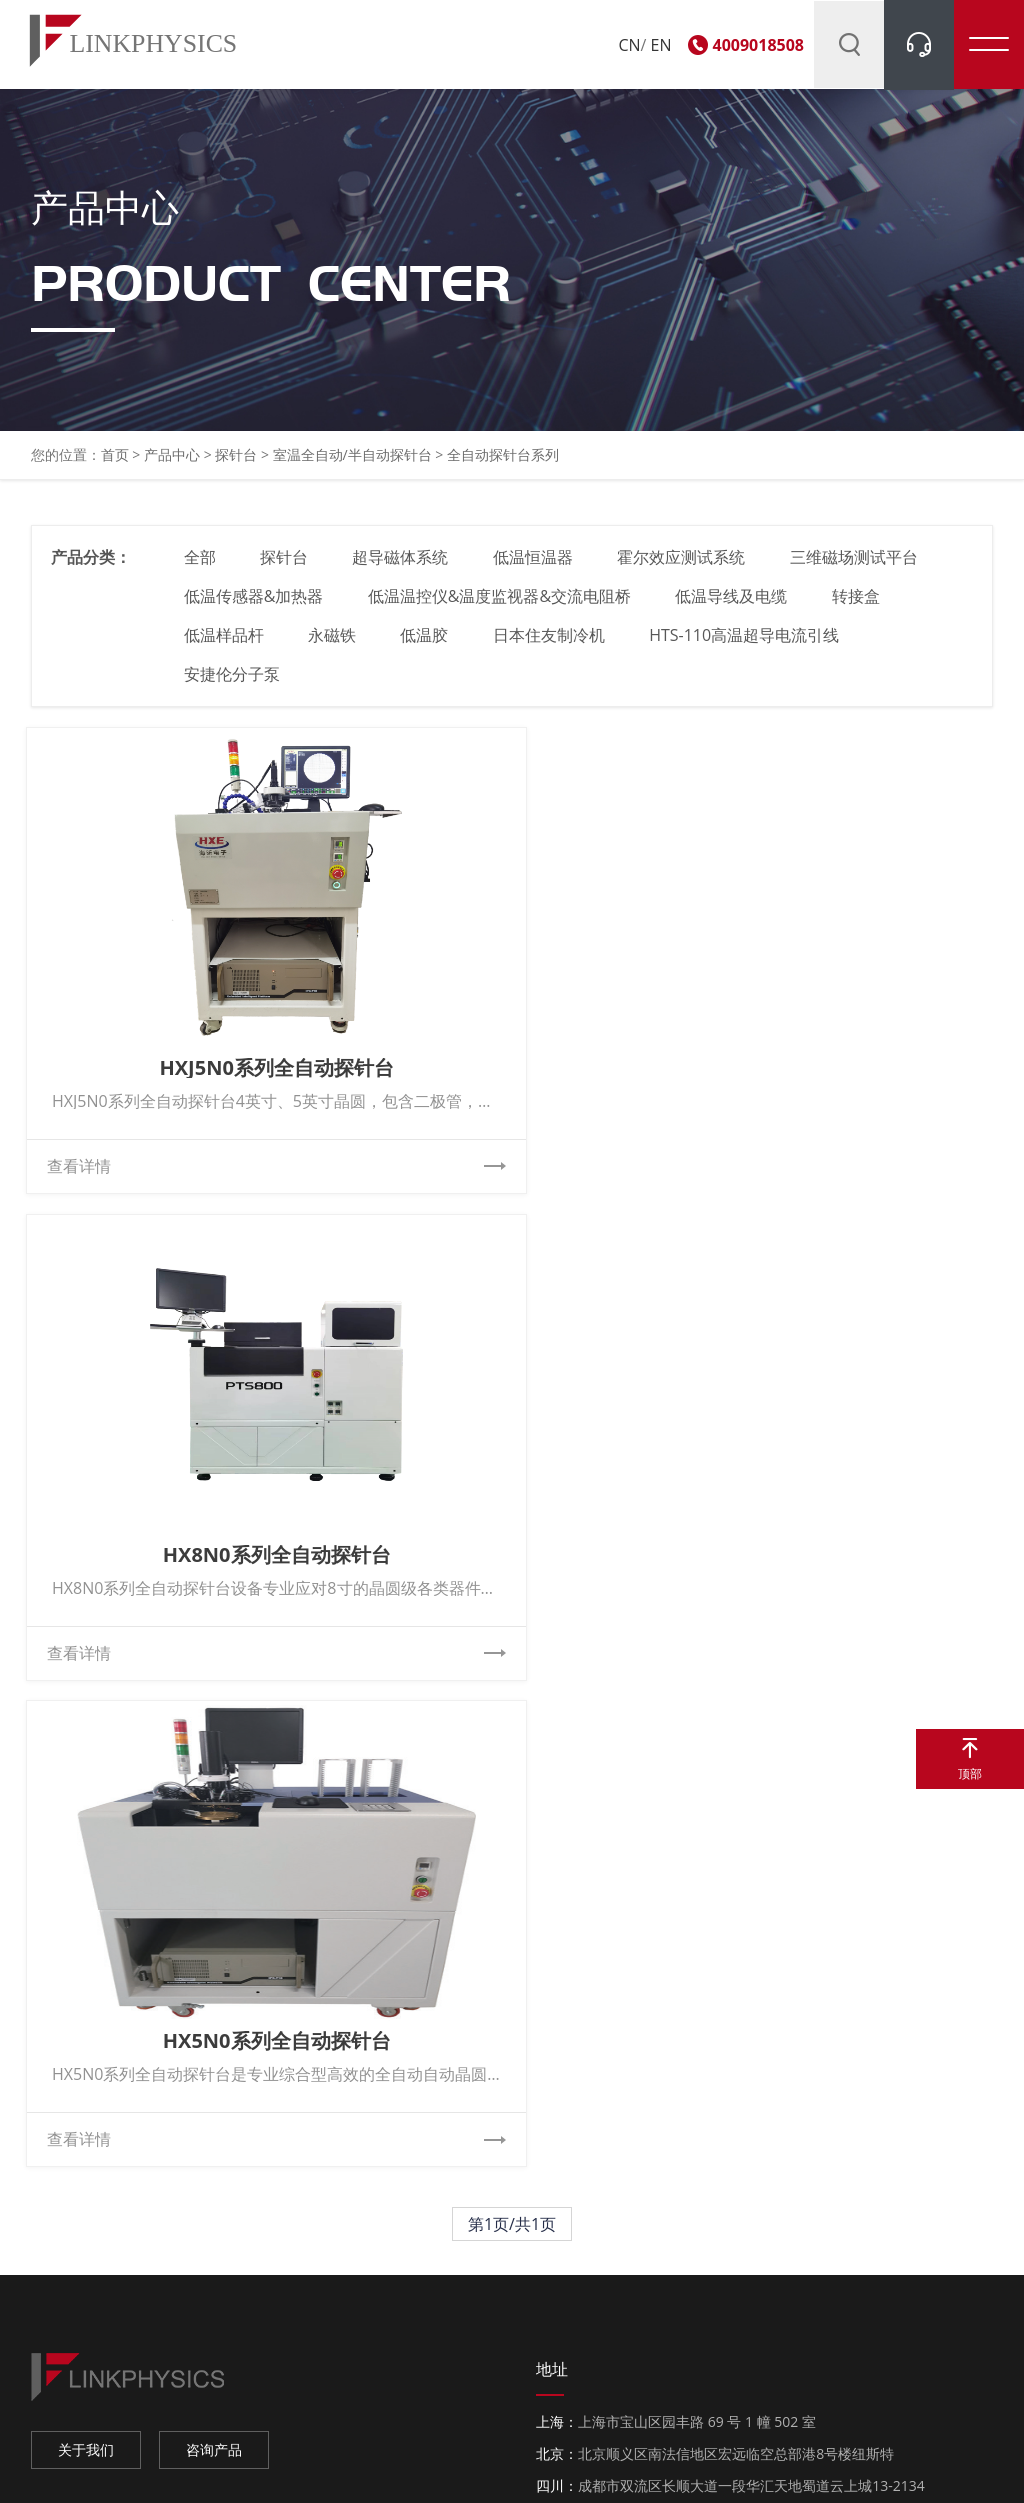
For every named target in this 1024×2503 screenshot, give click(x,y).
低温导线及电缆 (734, 606)
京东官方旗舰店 (87, 2365)
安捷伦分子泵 (233, 684)
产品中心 (172, 463)
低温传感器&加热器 (255, 606)
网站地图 (770, 2467)
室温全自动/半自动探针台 (354, 463)
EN (661, 45)
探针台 (236, 463)
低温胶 (427, 645)
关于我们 (86, 1977)
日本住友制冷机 (552, 645)
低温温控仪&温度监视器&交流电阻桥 (501, 606)
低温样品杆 (225, 645)
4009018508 (758, 45)
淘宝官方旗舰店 (87, 2332)
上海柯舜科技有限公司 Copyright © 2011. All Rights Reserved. (297, 2467)
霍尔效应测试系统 (685, 567)
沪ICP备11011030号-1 (567, 2467)
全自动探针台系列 (503, 463)
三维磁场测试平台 (859, 567)
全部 (201, 567)
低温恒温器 (536, 567)
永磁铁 (334, 645)
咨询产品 (214, 1977)
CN (629, 45)
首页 (115, 463)
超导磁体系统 (403, 567)
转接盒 (859, 606)
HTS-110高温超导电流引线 (748, 645)
